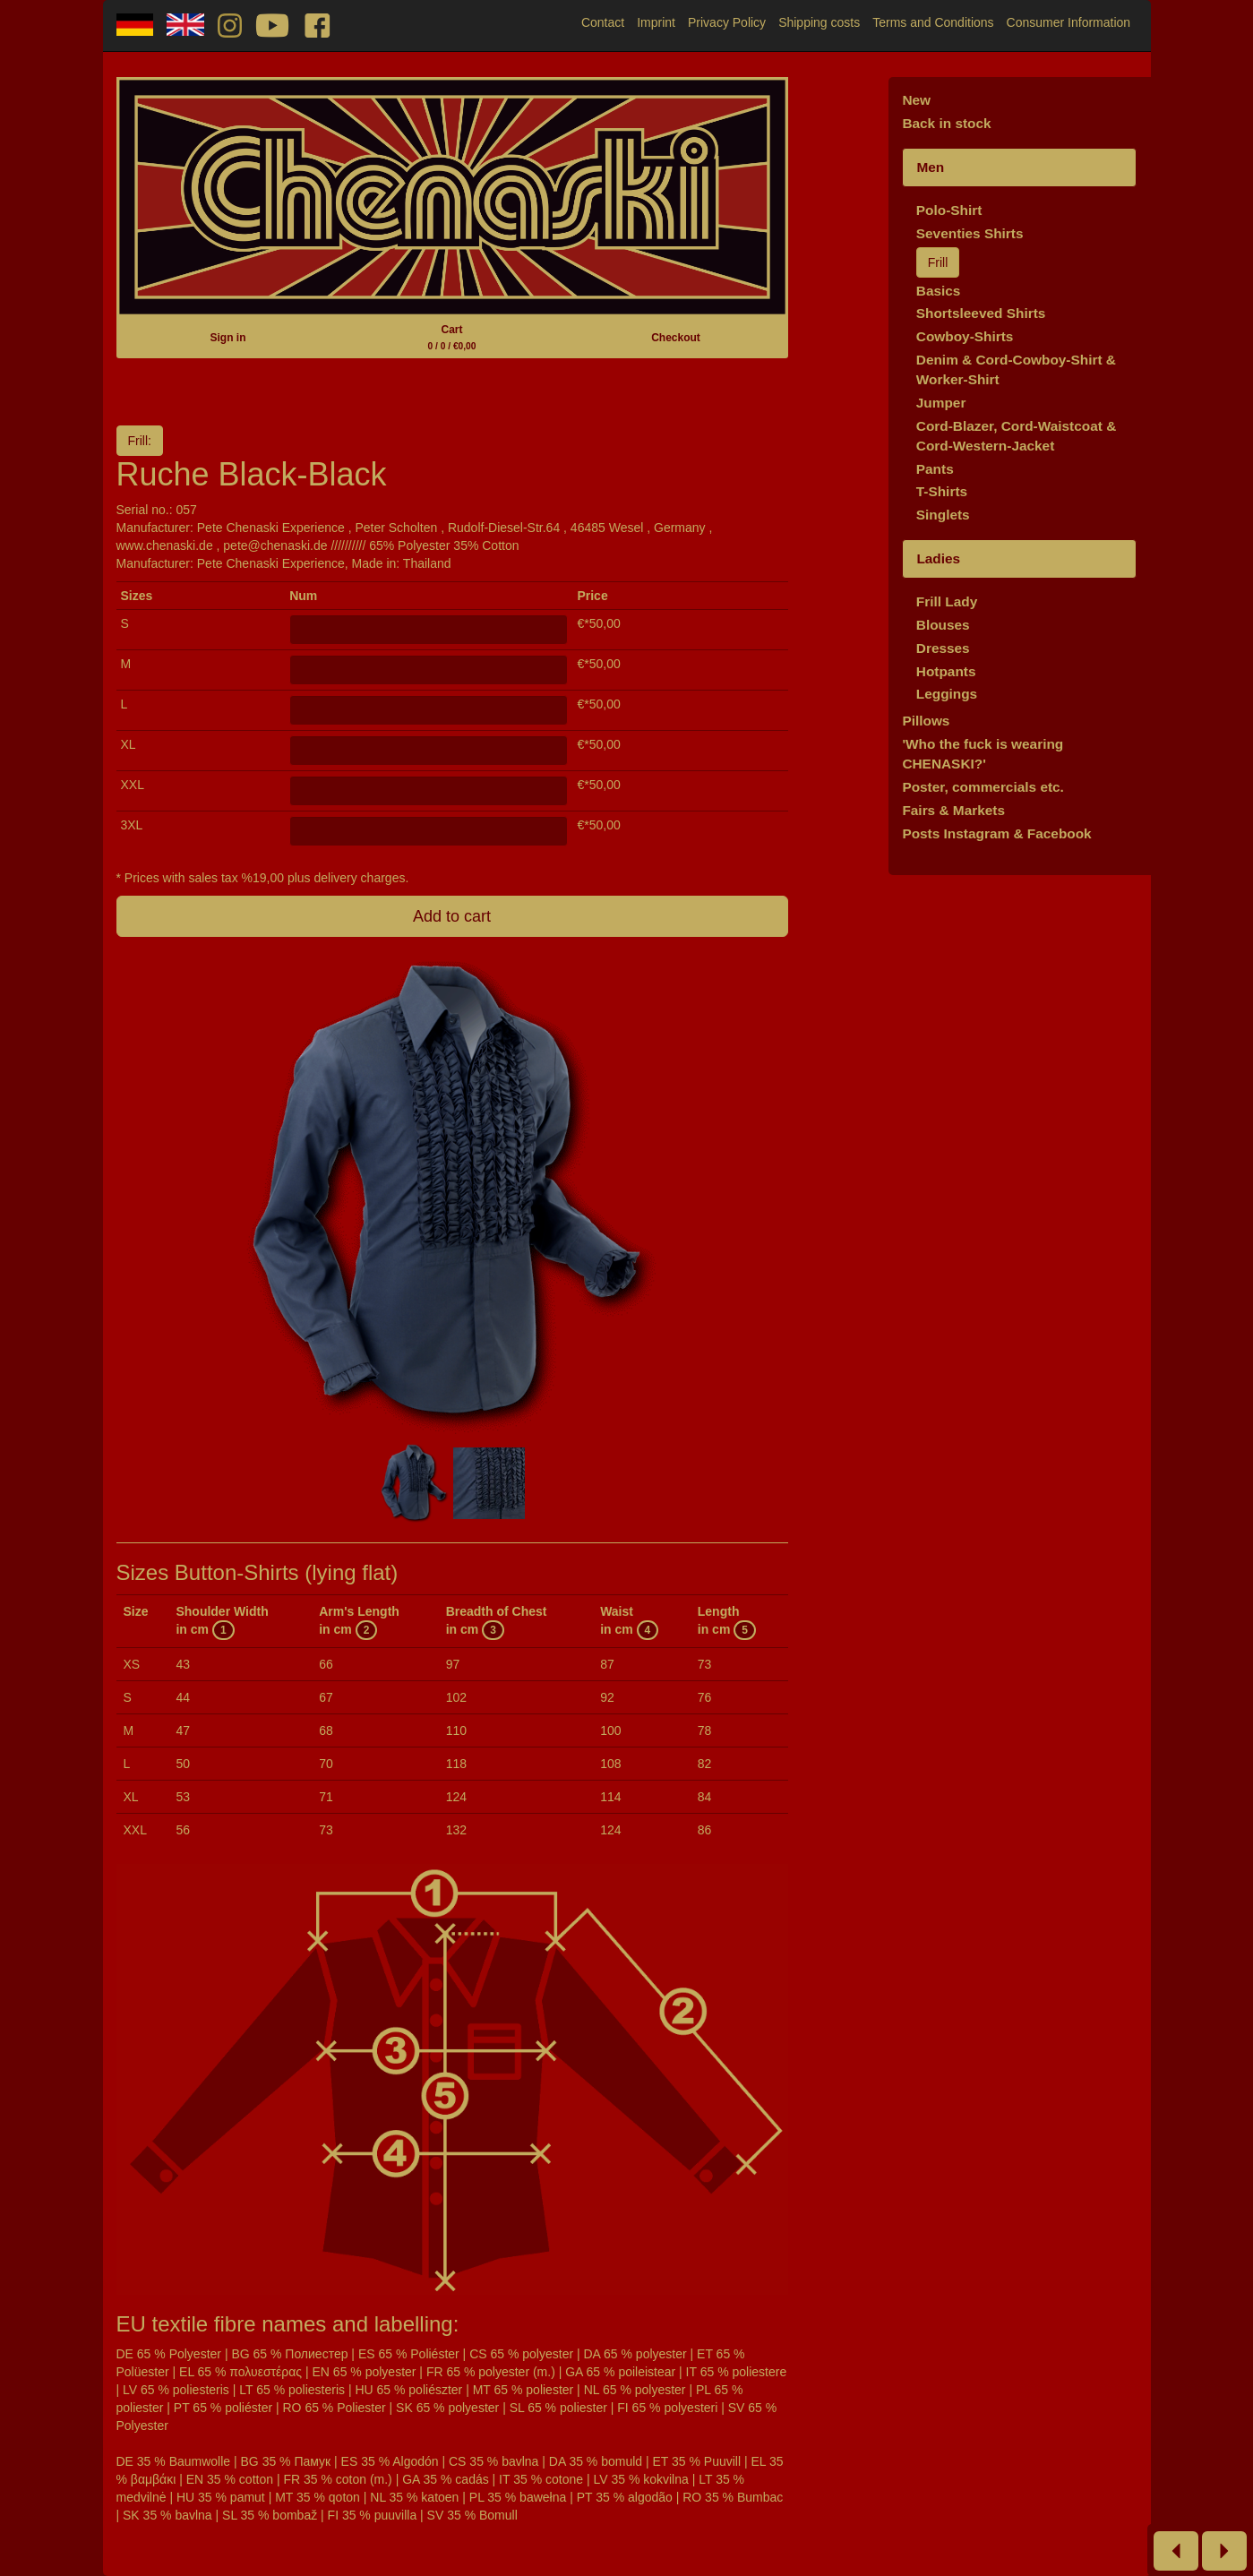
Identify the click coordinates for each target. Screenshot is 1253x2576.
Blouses (943, 624)
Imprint (656, 22)
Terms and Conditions (932, 22)
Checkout (675, 337)
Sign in (227, 337)
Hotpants (946, 671)
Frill (938, 262)
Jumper (941, 402)
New (916, 99)
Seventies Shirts (970, 233)
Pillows (925, 720)
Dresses (943, 648)
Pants (935, 469)
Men (930, 167)
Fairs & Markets (953, 810)
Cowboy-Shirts (965, 336)
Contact (602, 22)
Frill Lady (946, 601)
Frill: (139, 441)
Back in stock (946, 123)
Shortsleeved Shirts (981, 313)
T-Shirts (941, 491)
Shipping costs (819, 22)
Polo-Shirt (949, 210)
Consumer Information (1069, 22)
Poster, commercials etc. (983, 786)
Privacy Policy (727, 22)
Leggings (946, 693)
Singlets (943, 514)
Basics (938, 290)
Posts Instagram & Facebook (996, 833)
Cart (452, 337)
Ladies (938, 558)
